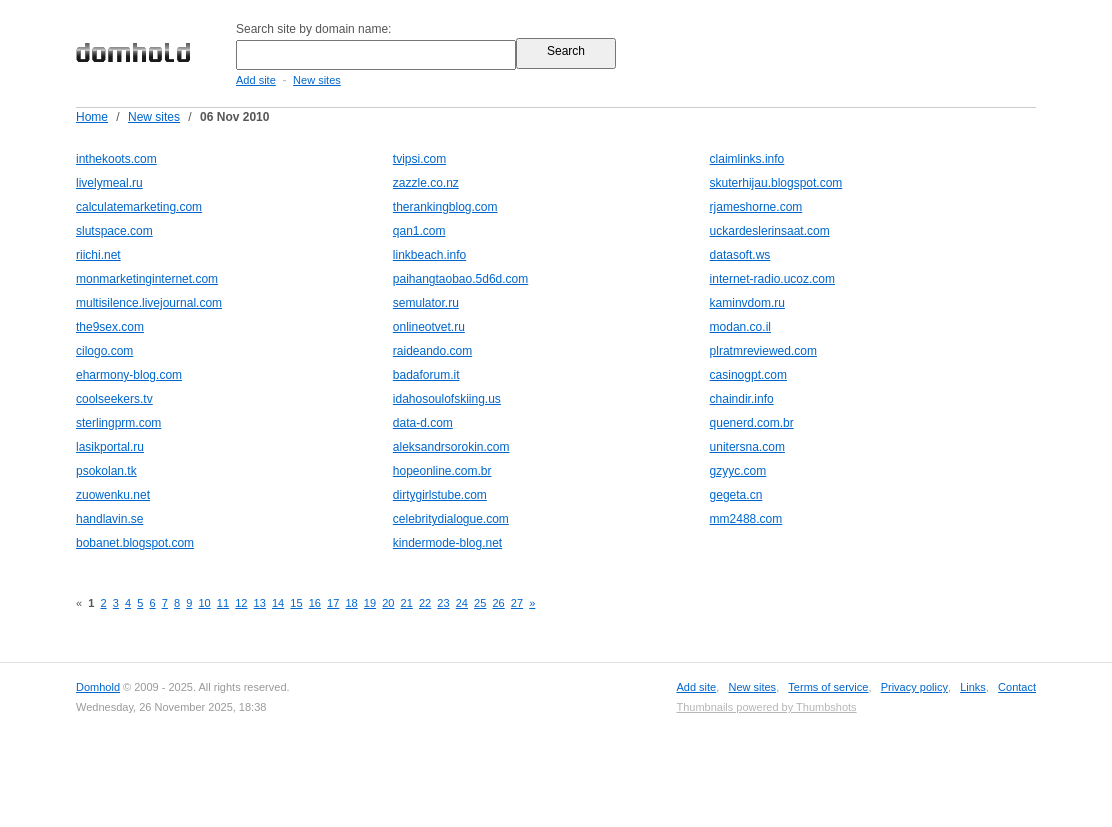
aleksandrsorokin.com (451, 447)
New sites (317, 80)
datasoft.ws (740, 255)
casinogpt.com (748, 375)
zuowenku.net (113, 495)
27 (517, 603)
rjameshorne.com (756, 207)
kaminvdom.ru (747, 303)
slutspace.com (114, 231)
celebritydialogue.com (451, 519)
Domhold (98, 687)
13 (260, 603)
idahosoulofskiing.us (447, 399)
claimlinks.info (747, 159)
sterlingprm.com (118, 423)
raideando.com (432, 351)
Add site (256, 80)
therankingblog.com (445, 207)
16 (315, 603)
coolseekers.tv (114, 399)
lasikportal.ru (110, 447)
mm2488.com (746, 519)
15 (296, 603)
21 (407, 603)
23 (443, 603)
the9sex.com (110, 327)
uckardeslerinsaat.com (770, 231)
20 (388, 603)
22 (425, 603)
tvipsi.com (419, 159)
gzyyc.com (738, 471)
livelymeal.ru (109, 183)
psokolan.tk (106, 471)
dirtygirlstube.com (440, 495)
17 (333, 603)
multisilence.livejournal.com (149, 303)
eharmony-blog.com (129, 375)
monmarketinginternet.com (147, 279)
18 (351, 603)
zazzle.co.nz (426, 183)
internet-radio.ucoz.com (772, 279)
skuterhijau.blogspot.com (776, 183)
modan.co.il (740, 327)
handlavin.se (109, 519)
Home (92, 117)
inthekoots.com (116, 159)
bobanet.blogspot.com (135, 543)
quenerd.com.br (752, 423)
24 (462, 603)
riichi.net (98, 255)
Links (973, 687)
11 (223, 603)
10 (204, 603)
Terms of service (828, 687)
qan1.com (419, 231)
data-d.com (423, 423)
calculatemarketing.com (139, 207)
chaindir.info (742, 399)
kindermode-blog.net (447, 543)
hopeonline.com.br (442, 471)
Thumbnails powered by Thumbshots (766, 707)
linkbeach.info (429, 255)
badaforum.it (426, 375)
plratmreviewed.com (763, 351)
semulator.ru (426, 303)
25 (480, 603)
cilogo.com (104, 351)
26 (498, 603)
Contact (1017, 687)
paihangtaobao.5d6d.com (460, 279)
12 (241, 603)
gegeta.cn (736, 495)
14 (278, 603)
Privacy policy (914, 687)
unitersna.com (747, 447)
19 (370, 603)
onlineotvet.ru (429, 327)
